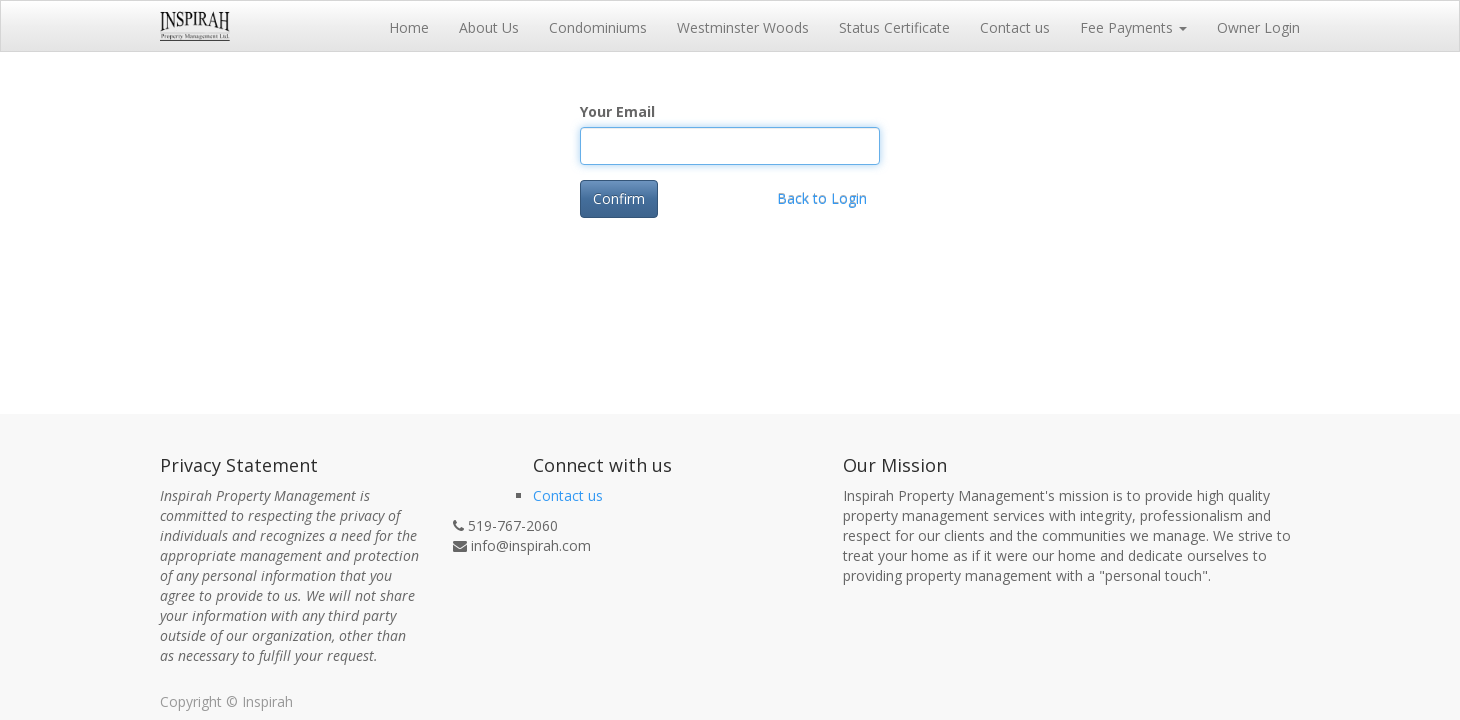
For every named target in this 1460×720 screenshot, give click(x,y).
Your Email (617, 111)
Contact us (568, 495)
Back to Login (822, 198)
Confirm (619, 198)
